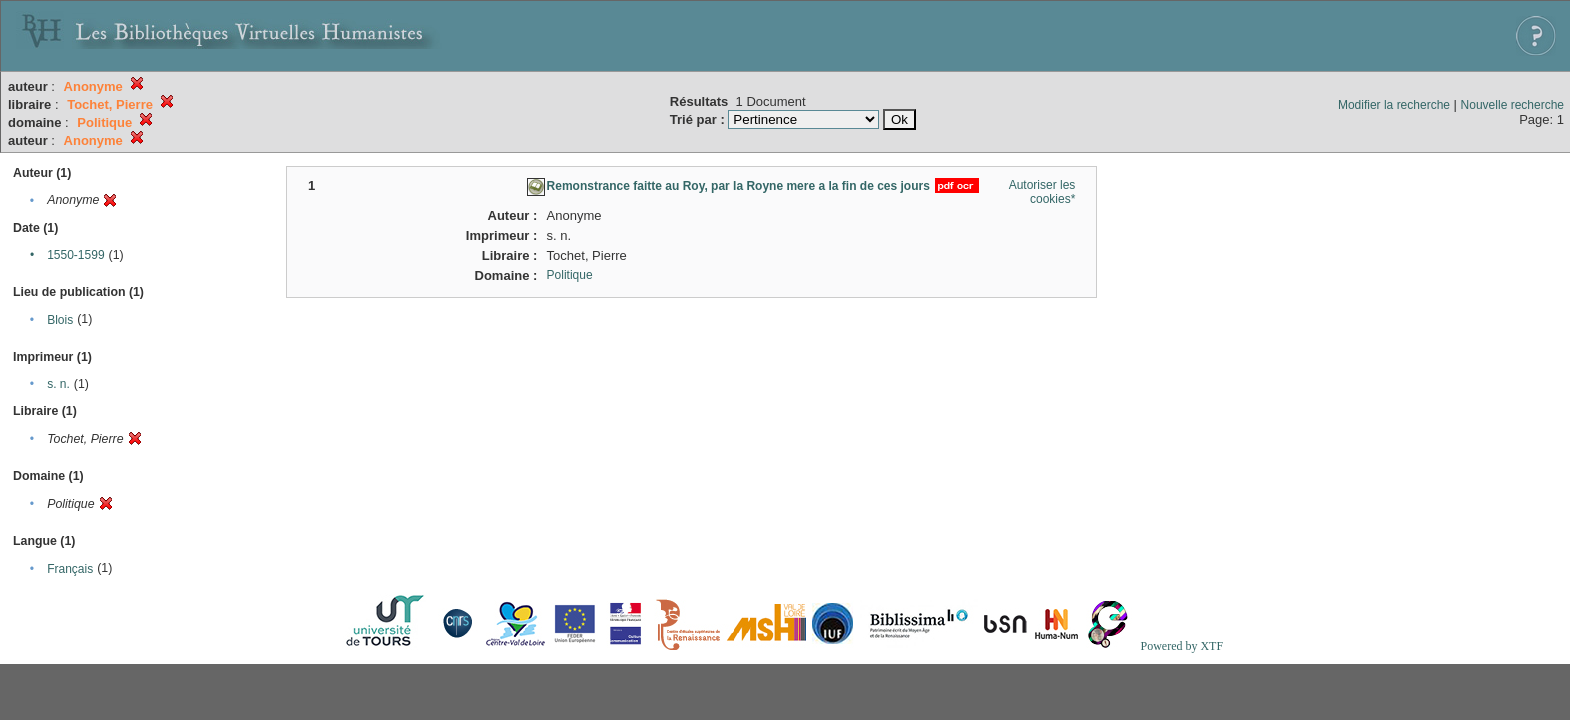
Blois (60, 320)
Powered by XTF (1181, 646)
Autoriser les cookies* (1042, 192)
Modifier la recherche (1394, 105)
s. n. (58, 384)
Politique (570, 275)
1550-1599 (75, 255)
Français (70, 569)
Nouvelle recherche (1512, 105)
